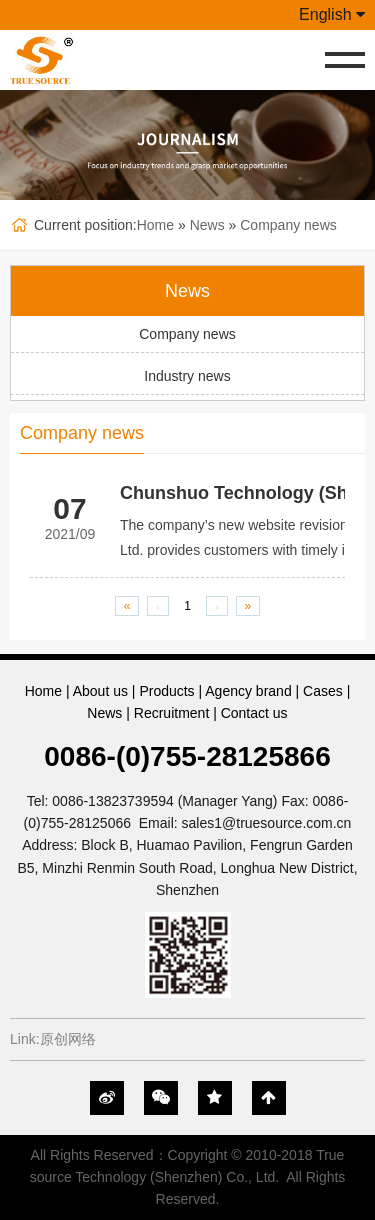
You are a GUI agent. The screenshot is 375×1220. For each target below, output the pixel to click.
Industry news (187, 376)
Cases (323, 691)
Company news (288, 225)
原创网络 (68, 1039)
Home (155, 225)
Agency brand (248, 691)
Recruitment (171, 713)
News (207, 225)
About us (100, 691)
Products (166, 691)
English (332, 14)
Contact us (254, 713)
